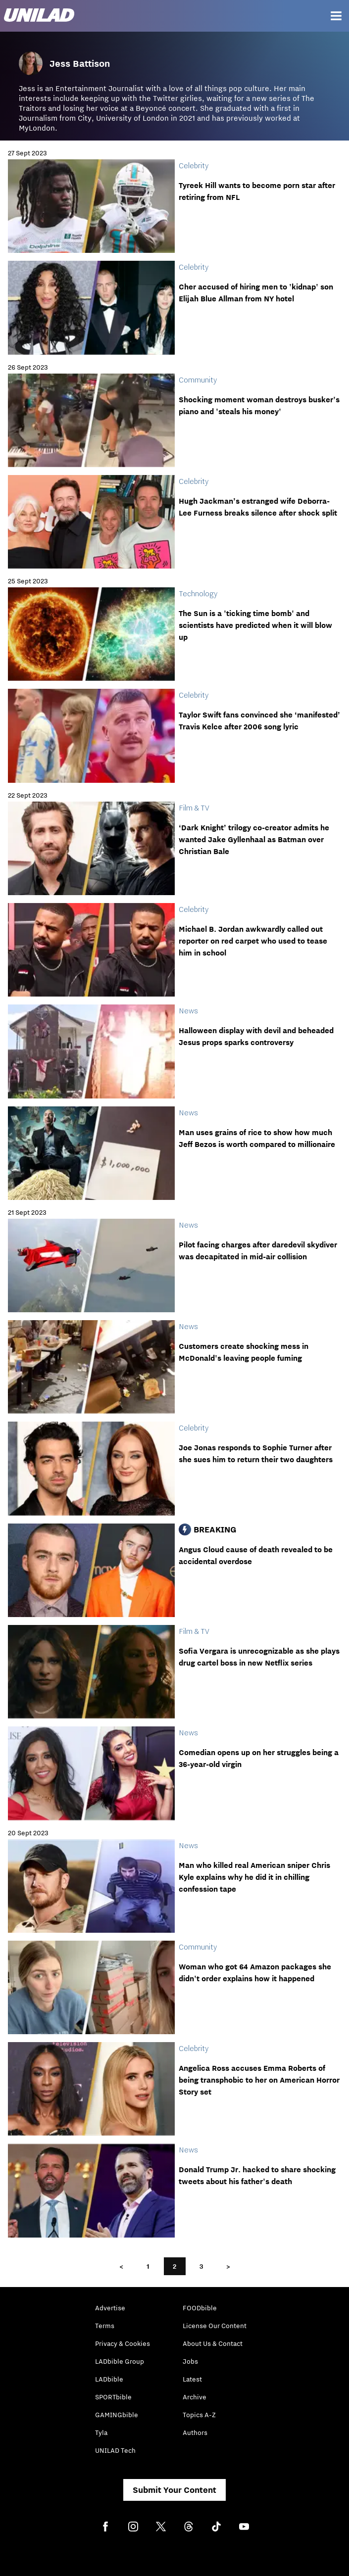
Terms (104, 2325)
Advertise (110, 2307)
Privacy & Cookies (122, 2343)
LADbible (109, 2379)
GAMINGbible (116, 2414)
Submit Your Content (174, 2489)
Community (198, 379)
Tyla (101, 2432)
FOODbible (200, 2307)
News (188, 1010)
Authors (195, 2432)
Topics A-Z (199, 2414)
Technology (198, 593)
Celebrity (193, 165)
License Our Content (215, 2325)
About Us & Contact (213, 2343)
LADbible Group (119, 2361)
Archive (194, 2396)
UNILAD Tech (115, 2450)
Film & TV (194, 807)
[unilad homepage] (39, 16)
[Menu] (336, 16)
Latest (192, 2379)
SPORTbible (113, 2396)
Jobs (190, 2361)
